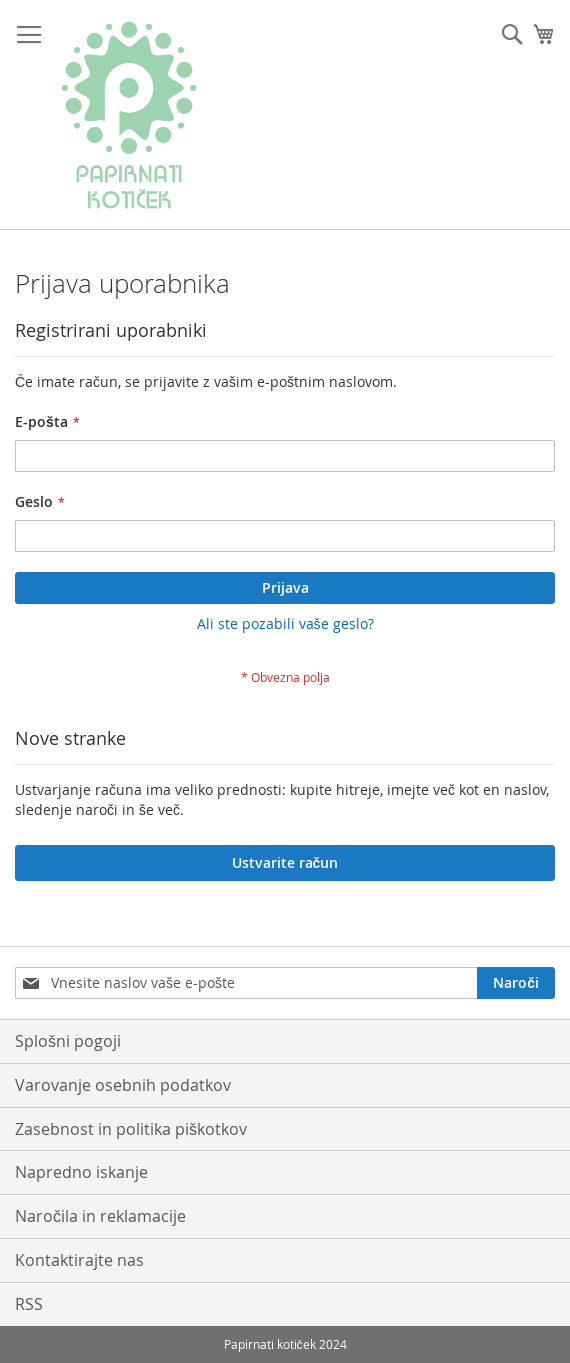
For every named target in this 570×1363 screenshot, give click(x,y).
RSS (29, 1304)
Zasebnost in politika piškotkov (131, 1129)
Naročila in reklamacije (100, 1216)
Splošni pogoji (68, 1041)
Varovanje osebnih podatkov (123, 1085)
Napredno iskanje (81, 1172)
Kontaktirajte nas (79, 1260)
